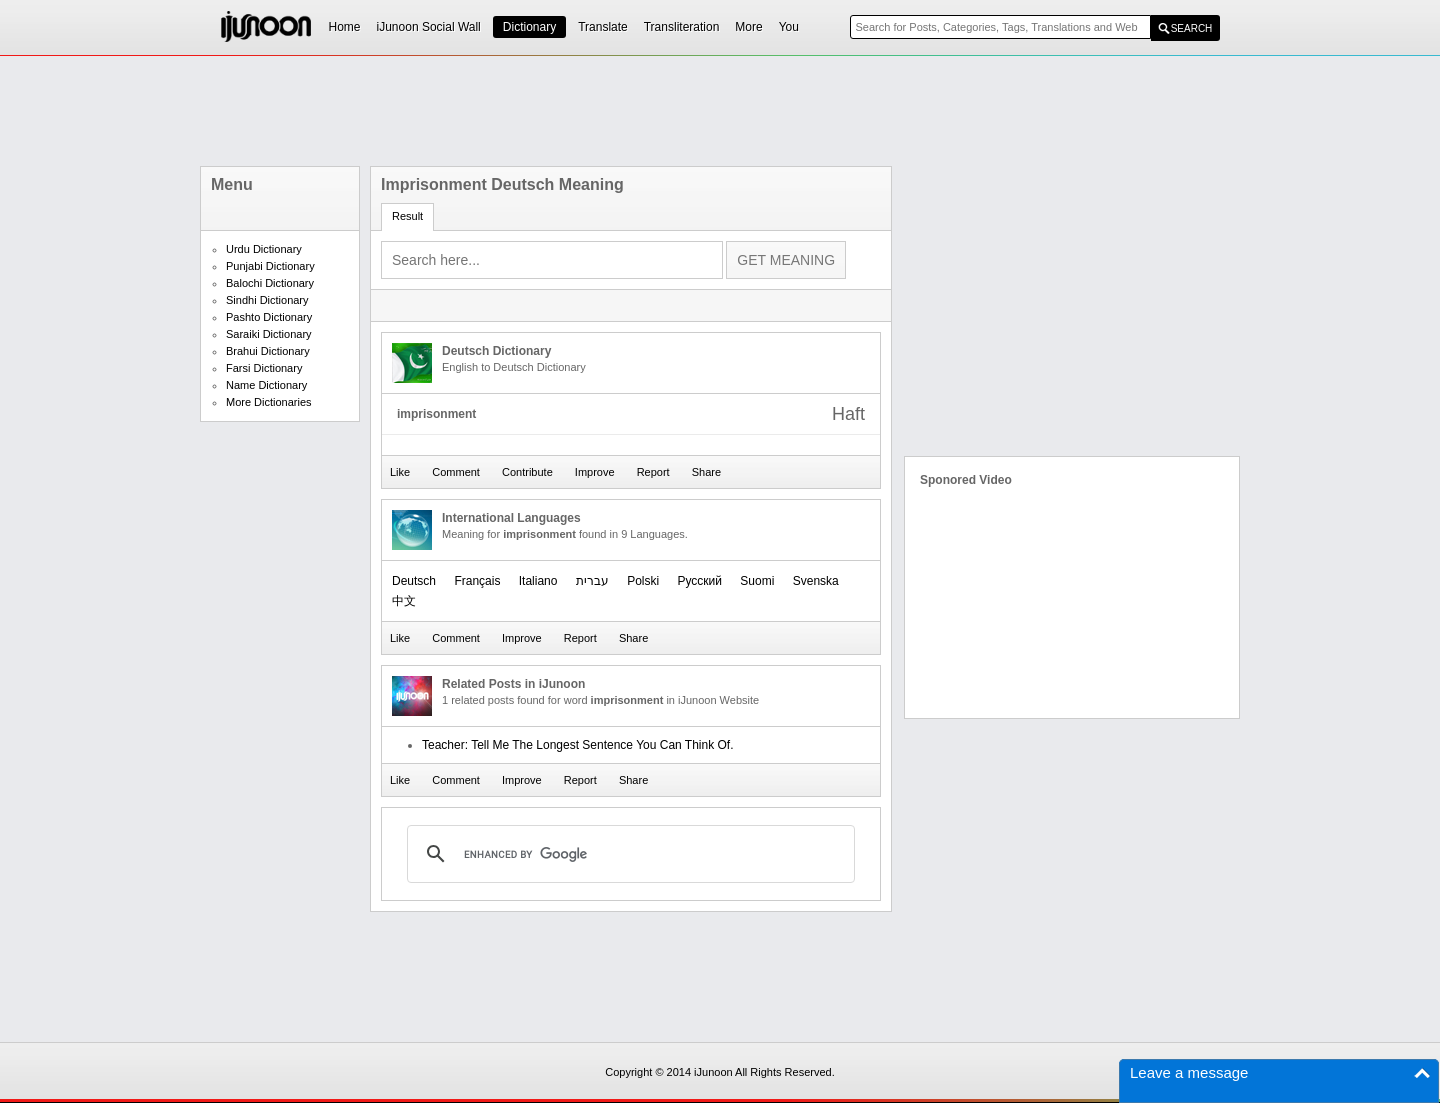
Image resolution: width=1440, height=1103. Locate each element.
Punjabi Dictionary (270, 266)
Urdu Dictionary (264, 249)
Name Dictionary (266, 385)
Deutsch (414, 581)
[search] (628, 854)
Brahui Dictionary (268, 351)
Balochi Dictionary (270, 283)
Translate (603, 27)
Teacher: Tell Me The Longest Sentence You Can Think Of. (578, 745)
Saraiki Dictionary (269, 334)
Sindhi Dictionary (267, 300)
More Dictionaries (269, 402)
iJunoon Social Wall (429, 27)
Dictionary (529, 27)
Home (345, 27)
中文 (404, 601)
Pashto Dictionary (269, 317)
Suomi (757, 581)
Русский (699, 581)
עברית (592, 581)
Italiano (538, 581)
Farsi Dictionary (264, 368)
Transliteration (682, 27)
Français (477, 581)
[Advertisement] (720, 111)
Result (407, 216)
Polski (643, 581)
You (789, 27)
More (748, 27)
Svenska (816, 581)
